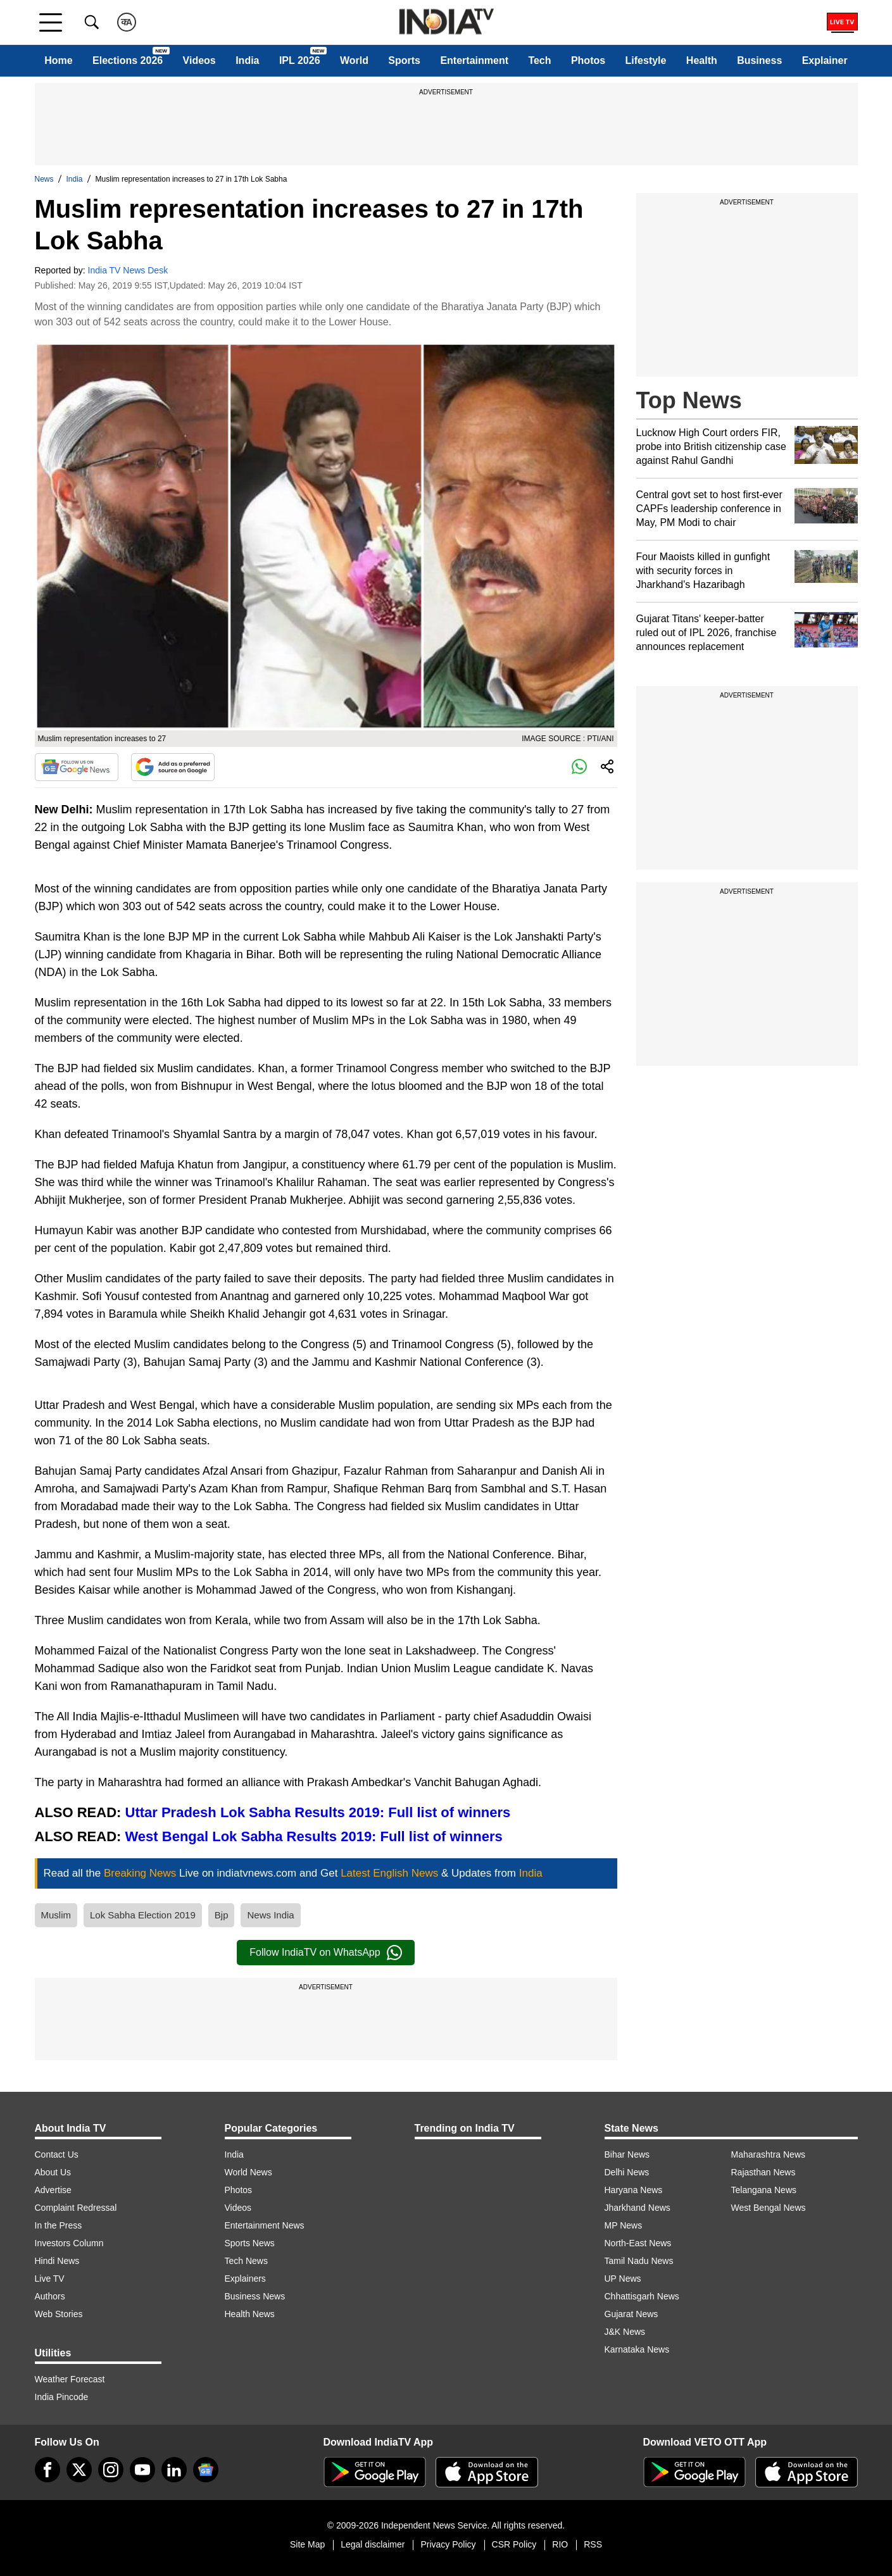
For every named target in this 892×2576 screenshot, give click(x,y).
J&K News (625, 2332)
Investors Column (69, 2243)
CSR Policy (514, 2544)
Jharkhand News (637, 2208)
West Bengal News (768, 2208)
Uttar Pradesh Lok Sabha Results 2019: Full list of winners (318, 1812)
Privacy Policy (447, 2544)
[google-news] (205, 2469)
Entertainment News (265, 2225)
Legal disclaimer (373, 2544)
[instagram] (110, 2469)
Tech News (246, 2261)
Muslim (56, 1915)
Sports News (250, 2243)
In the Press (58, 2225)
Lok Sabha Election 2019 (143, 1915)
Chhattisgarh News (642, 2296)
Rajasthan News (763, 2172)
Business (759, 60)
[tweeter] (79, 2469)
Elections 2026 (127, 60)
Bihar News (627, 2154)
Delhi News (627, 2172)
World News (248, 2172)
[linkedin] (174, 2469)
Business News (255, 2296)
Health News (250, 2314)
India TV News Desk (128, 270)
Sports (404, 60)
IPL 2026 (299, 60)
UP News (623, 2278)
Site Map (307, 2544)
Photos (588, 60)
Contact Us (57, 2154)
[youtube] (142, 2469)
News (44, 179)
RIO (560, 2544)
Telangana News (764, 2190)
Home (58, 60)
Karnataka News (637, 2349)
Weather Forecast (70, 2379)
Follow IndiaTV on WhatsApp (325, 1952)
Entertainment (474, 60)
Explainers (245, 2278)
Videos (199, 60)
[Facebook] (47, 2469)
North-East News (638, 2243)
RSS (593, 2544)
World (354, 60)
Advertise (53, 2190)
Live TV (50, 2278)
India (247, 60)
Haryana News (634, 2190)
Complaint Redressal (76, 2208)
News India (270, 1915)
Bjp (222, 1915)
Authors (50, 2296)
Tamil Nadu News (639, 2261)
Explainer (825, 60)
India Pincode (62, 2397)
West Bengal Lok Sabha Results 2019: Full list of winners (314, 1836)
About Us (53, 2172)
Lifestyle (646, 60)
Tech (539, 60)
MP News (624, 2225)
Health (701, 60)
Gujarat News (631, 2314)
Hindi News (57, 2261)
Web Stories (59, 2314)
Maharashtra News (768, 2154)
